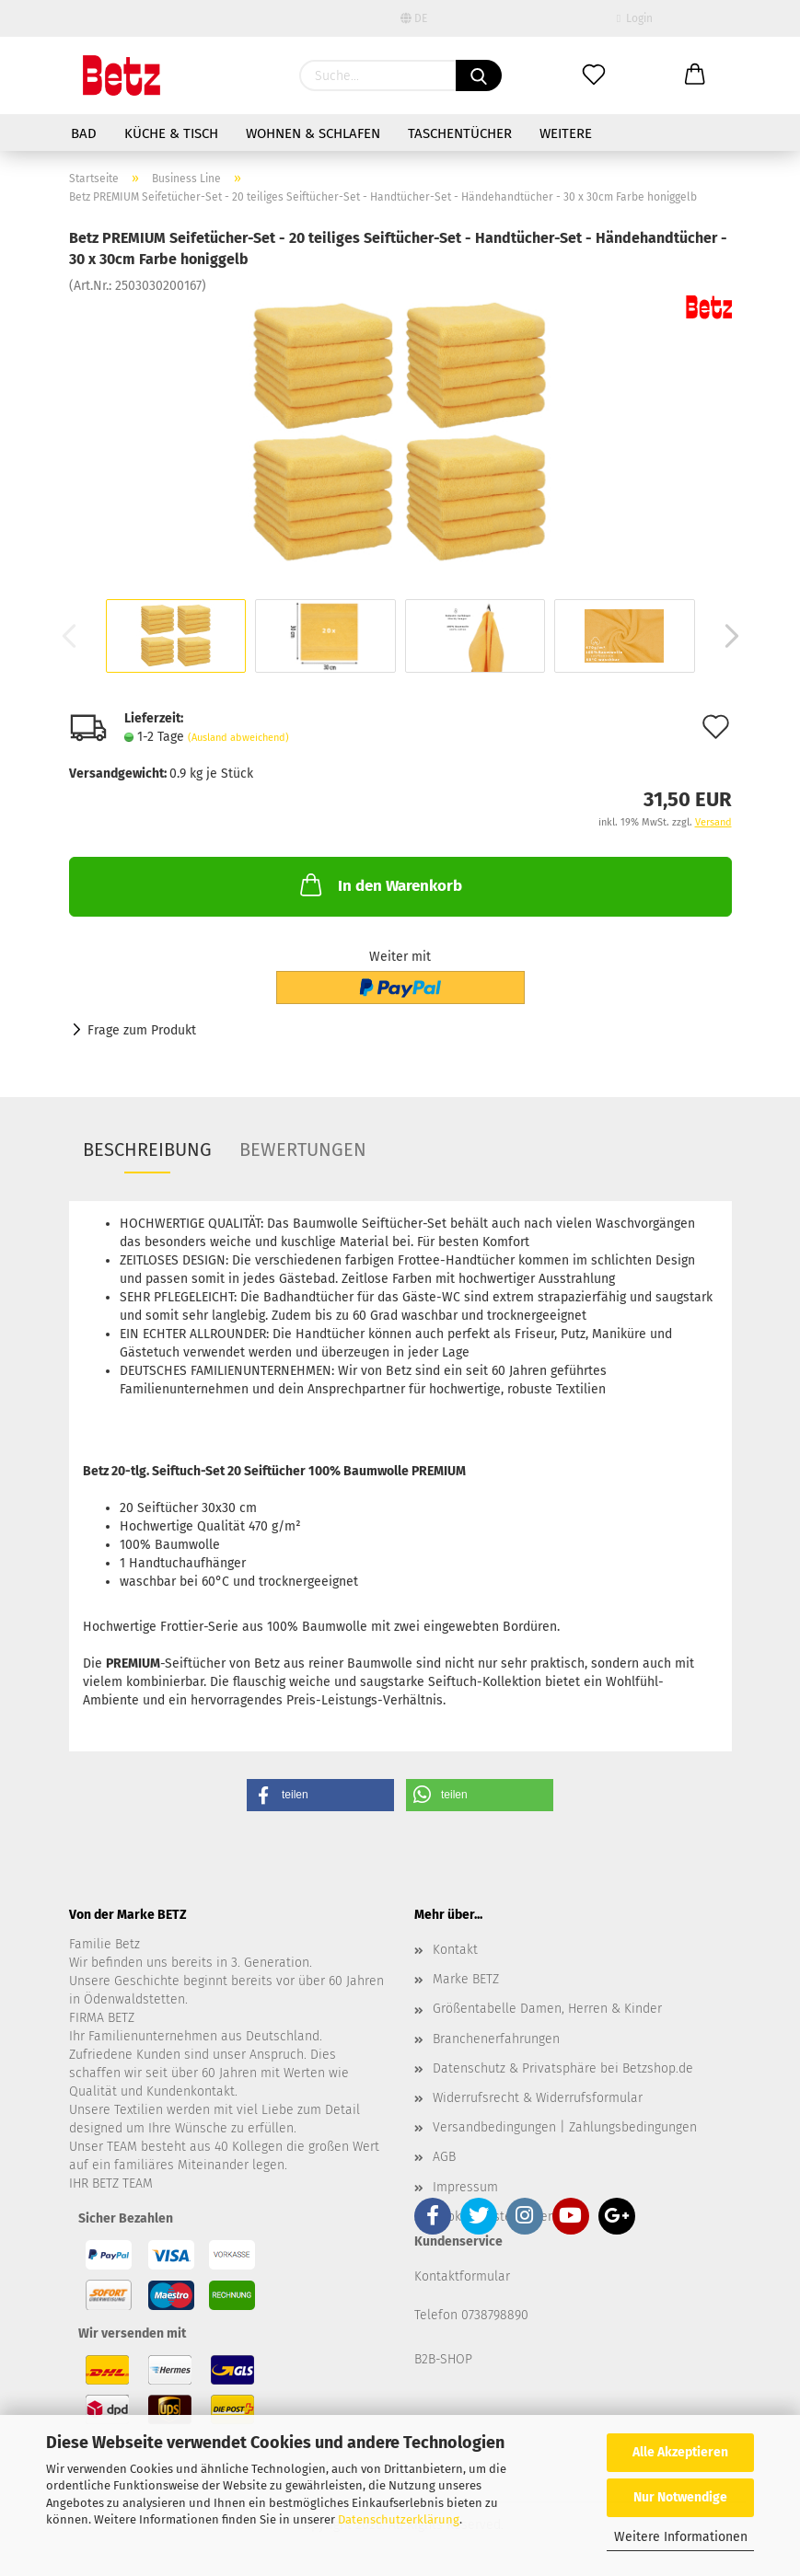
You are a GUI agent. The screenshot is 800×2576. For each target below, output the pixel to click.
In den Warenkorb (379, 884)
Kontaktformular (462, 2276)
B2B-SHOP (443, 2359)
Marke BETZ (466, 1979)
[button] (320, 1795)
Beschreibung (147, 1149)
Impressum (465, 2187)
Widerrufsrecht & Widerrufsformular (538, 2098)
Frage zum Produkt (141, 1030)
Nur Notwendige (680, 2497)
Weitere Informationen (681, 2537)
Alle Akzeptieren (680, 2452)
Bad (84, 133)
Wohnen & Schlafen (313, 133)
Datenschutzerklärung (398, 2519)
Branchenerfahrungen (496, 2039)
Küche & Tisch (171, 133)
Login (635, 18)
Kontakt (455, 1950)
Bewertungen (302, 1149)
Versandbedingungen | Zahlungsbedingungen (565, 2127)
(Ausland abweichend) (238, 738)
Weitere (565, 133)
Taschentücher (460, 133)
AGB (444, 2157)
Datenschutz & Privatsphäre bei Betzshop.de (563, 2068)
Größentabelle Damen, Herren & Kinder (547, 2008)
